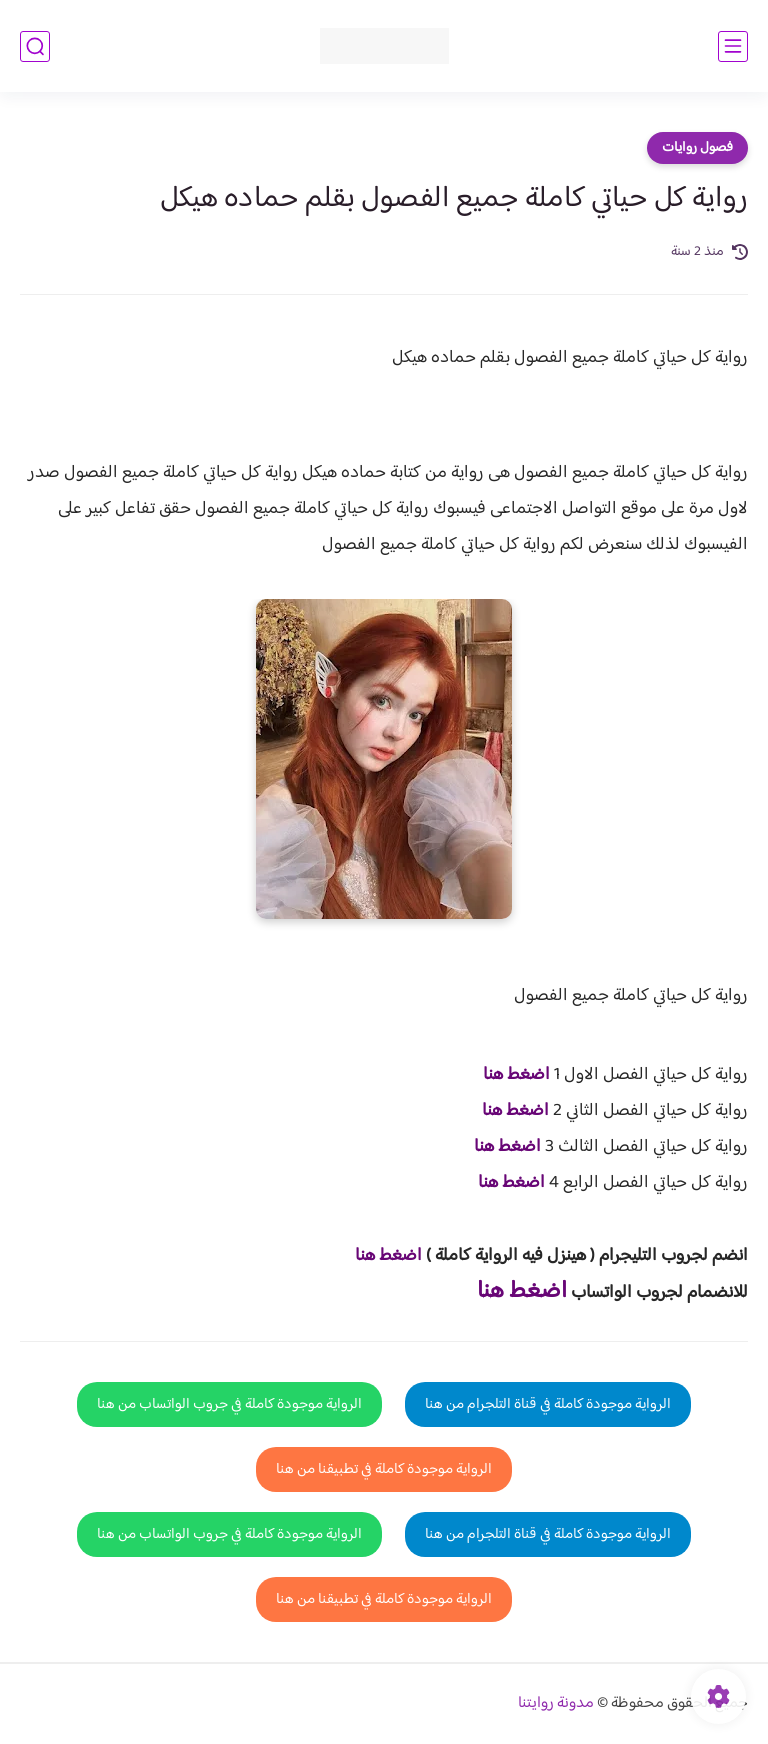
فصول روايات (697, 148)
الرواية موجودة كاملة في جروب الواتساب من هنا (229, 1404)
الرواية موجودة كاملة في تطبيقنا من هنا (384, 1469)
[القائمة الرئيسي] (733, 46)
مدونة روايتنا (556, 1703)
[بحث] (35, 46)
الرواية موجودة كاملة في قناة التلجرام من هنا (548, 1404)
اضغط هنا (516, 1075)
